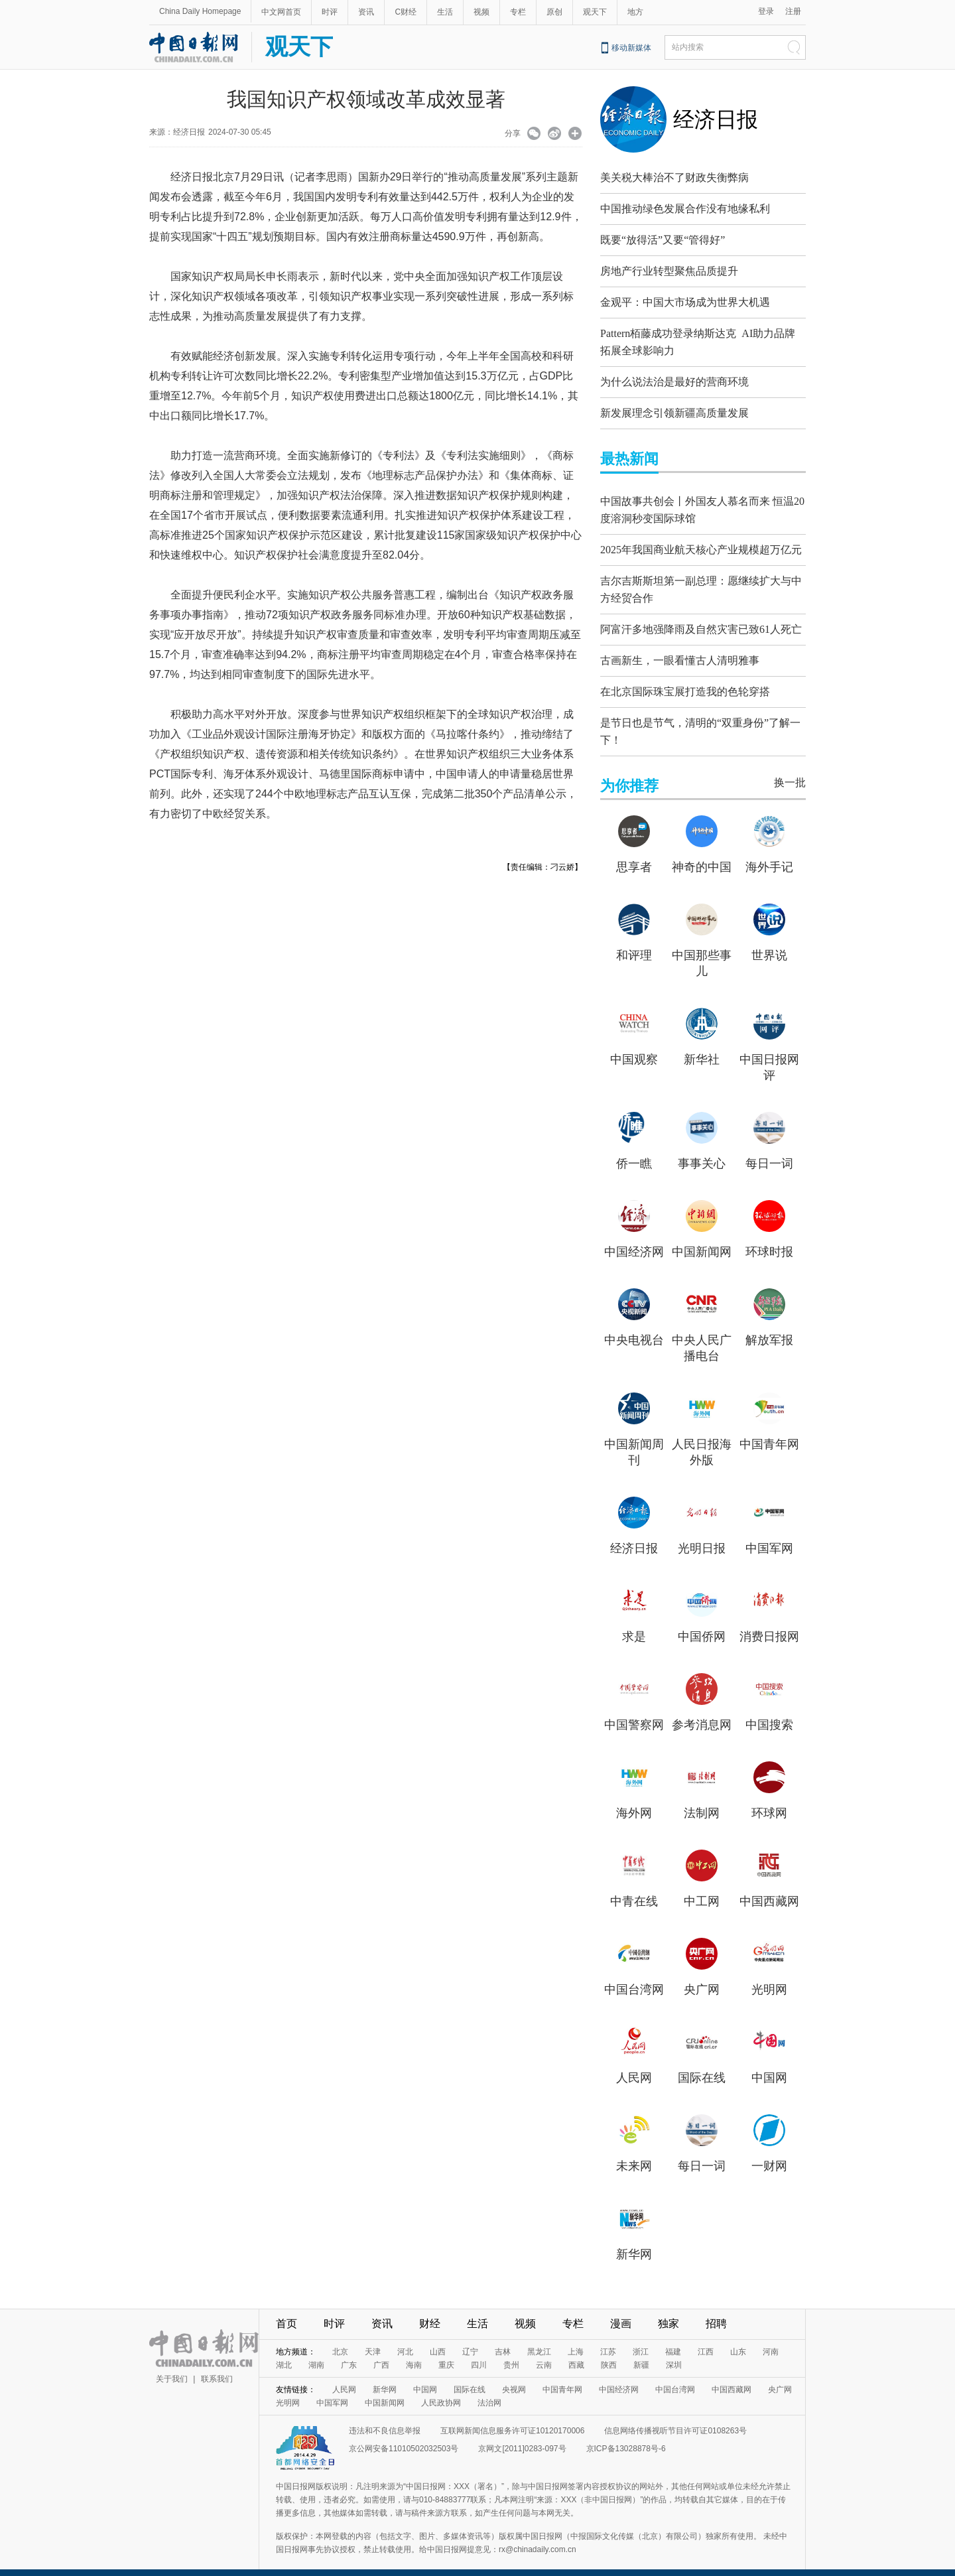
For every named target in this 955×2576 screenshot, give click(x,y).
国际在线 (702, 2064)
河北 (405, 2338)
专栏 (518, 12)
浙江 (641, 2338)
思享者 (634, 853)
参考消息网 (702, 1711)
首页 (286, 2310)
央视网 (514, 2376)
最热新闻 (629, 455)
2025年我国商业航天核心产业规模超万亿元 (701, 543)
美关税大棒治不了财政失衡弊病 (674, 177)
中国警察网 (634, 1711)
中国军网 (769, 1535)
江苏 (608, 2338)
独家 (668, 2310)
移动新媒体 (631, 47)
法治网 (489, 2389)
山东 (738, 2338)
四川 (479, 2351)
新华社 (702, 1046)
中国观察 (634, 1046)
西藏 (576, 2351)
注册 (793, 11)
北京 (340, 2338)
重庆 (446, 2351)
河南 (771, 2338)
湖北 (284, 2351)
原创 (554, 12)
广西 (381, 2351)
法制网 (702, 1799)
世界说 (769, 942)
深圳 (674, 2351)
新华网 (634, 2241)
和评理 (634, 942)
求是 (634, 1623)
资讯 (366, 12)
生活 (445, 12)
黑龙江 (539, 2338)
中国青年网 (769, 1431)
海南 (414, 2351)
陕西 (609, 2351)
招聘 (716, 2310)
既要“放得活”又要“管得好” (662, 239)
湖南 (316, 2351)
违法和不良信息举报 (384, 2417)
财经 (429, 2310)
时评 (330, 12)
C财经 (405, 12)
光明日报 (702, 1535)
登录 (766, 11)
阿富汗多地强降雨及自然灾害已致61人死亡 (701, 619)
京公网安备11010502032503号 (403, 2435)
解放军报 (769, 1326)
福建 (673, 2338)
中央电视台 (634, 1326)
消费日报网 (769, 1623)
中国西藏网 (769, 1888)
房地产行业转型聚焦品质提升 (669, 271)
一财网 (769, 2152)
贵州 (511, 2351)
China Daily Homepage (200, 11)
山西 (438, 2338)
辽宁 (470, 2338)
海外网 (634, 1799)
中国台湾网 (634, 1976)
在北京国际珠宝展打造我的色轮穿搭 (685, 681)
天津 (373, 2338)
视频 (481, 12)
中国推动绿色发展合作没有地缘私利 (685, 208)
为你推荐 (629, 772)
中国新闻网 (702, 1238)
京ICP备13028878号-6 (626, 2435)
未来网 (634, 2152)
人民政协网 (441, 2389)
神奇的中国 (702, 853)
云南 (544, 2351)
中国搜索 (769, 1711)
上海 (576, 2338)
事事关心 (702, 1150)
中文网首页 (281, 12)
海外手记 (769, 853)
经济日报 (715, 119)
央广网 (702, 1976)
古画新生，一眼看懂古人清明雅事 (679, 650)
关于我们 (172, 2365)
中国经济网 (634, 1238)
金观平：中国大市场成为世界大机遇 (685, 302)
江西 (706, 2338)
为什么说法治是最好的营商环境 (674, 378)
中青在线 (634, 1888)
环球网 (769, 1799)
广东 (349, 2351)
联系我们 (217, 2365)
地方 (635, 12)
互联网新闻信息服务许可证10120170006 (512, 2417)
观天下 (595, 12)
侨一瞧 (634, 1150)
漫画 (620, 2310)
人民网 (634, 2064)
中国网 (769, 2064)
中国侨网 (702, 1623)
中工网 (702, 1888)
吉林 (503, 2338)
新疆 (641, 2351)
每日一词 (769, 1150)
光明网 (769, 1976)
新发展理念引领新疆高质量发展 (674, 409)
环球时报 (769, 1238)
